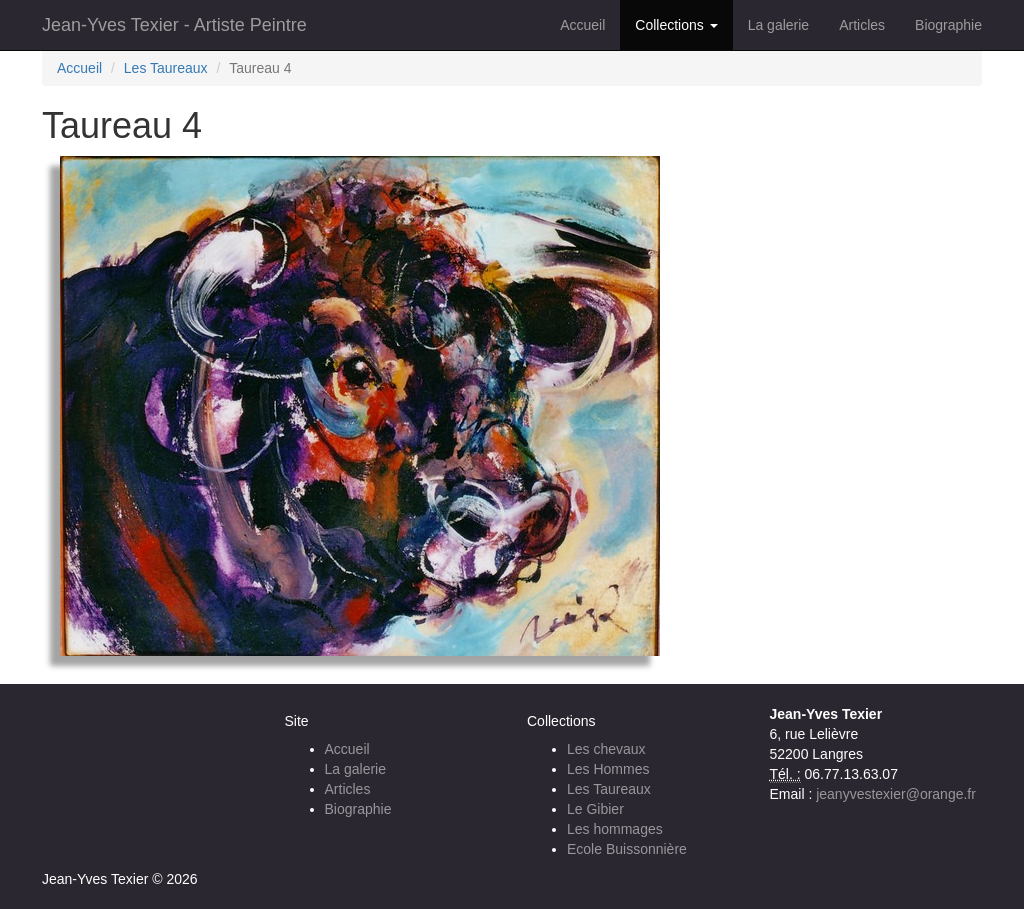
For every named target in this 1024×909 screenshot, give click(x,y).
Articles (862, 25)
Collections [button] (676, 25)
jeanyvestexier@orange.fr (896, 794)
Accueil (582, 25)
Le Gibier (595, 809)
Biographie (948, 25)
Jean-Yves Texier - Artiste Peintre (174, 25)
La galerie (779, 25)
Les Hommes (608, 769)
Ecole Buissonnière (627, 849)
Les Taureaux (166, 68)
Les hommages (615, 829)
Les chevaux (606, 749)
